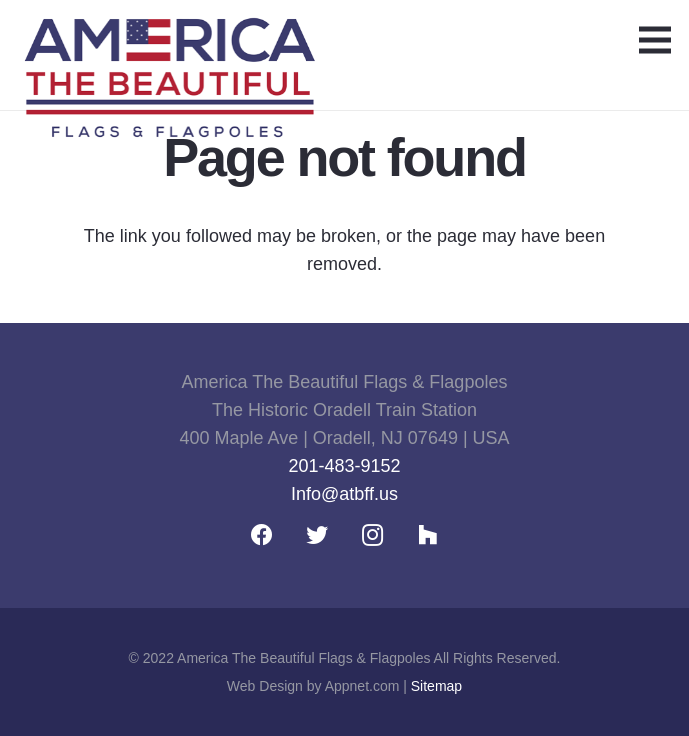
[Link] (169, 45)
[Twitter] (317, 535)
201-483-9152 (344, 466)
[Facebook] (262, 535)
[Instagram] (372, 535)
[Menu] (655, 40)
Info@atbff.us (344, 494)
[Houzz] (427, 535)
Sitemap (436, 686)
